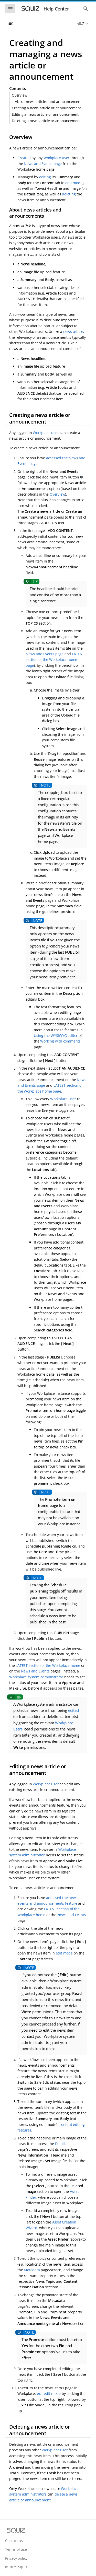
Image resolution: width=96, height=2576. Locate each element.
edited (73, 1710)
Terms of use (16, 2549)
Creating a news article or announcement (46, 108)
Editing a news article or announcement (45, 114)
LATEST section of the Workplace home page (55, 659)
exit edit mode (49, 2393)
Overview (19, 95)
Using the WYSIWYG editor (56, 1035)
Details (61, 2143)
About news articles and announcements (49, 101)
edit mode (73, 182)
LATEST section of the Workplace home (48, 1665)
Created (24, 157)
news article (73, 331)
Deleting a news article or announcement (46, 120)
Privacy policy (16, 2558)
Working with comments (60, 1041)
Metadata (32, 2269)
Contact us (14, 2540)
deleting (69, 194)
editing (45, 176)
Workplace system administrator (36, 1677)
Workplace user (56, 157)
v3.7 (80, 23)
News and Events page (43, 163)
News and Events (35, 1671)
